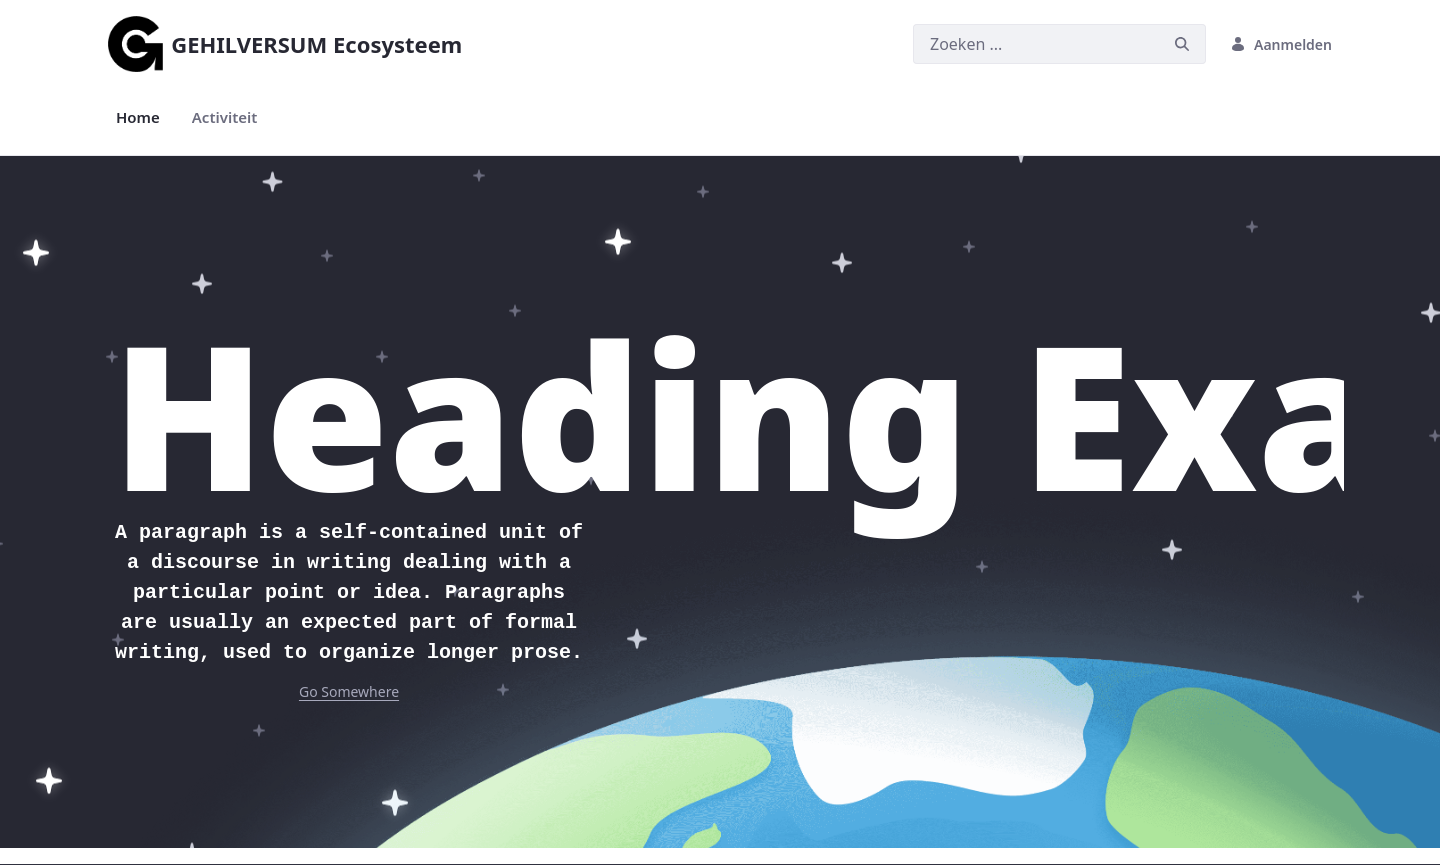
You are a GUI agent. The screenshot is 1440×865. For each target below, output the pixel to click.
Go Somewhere (349, 691)
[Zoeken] (1036, 44)
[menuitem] (138, 117)
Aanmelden (1281, 44)
